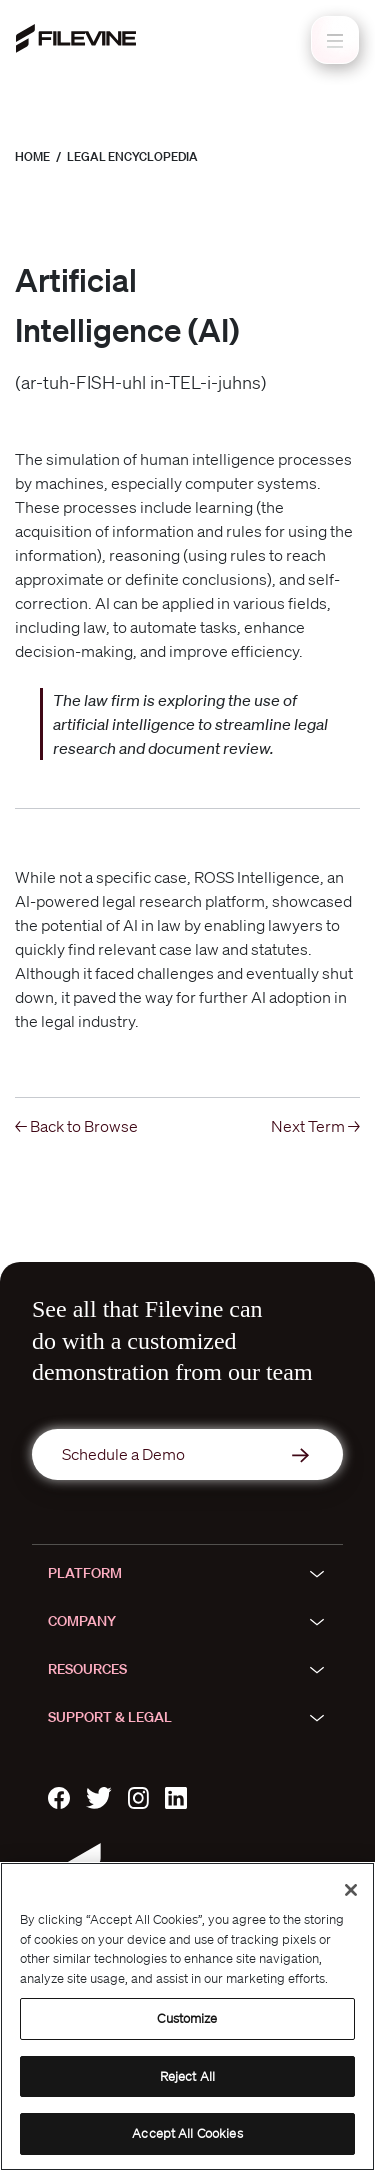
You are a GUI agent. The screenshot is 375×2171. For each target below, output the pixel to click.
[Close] (351, 1890)
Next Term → (315, 1126)
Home (32, 156)
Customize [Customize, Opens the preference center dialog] (187, 2018)
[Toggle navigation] (335, 40)
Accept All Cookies (187, 2133)
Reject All (187, 2076)
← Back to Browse (76, 1126)
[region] (187, 2016)
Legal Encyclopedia (132, 156)
